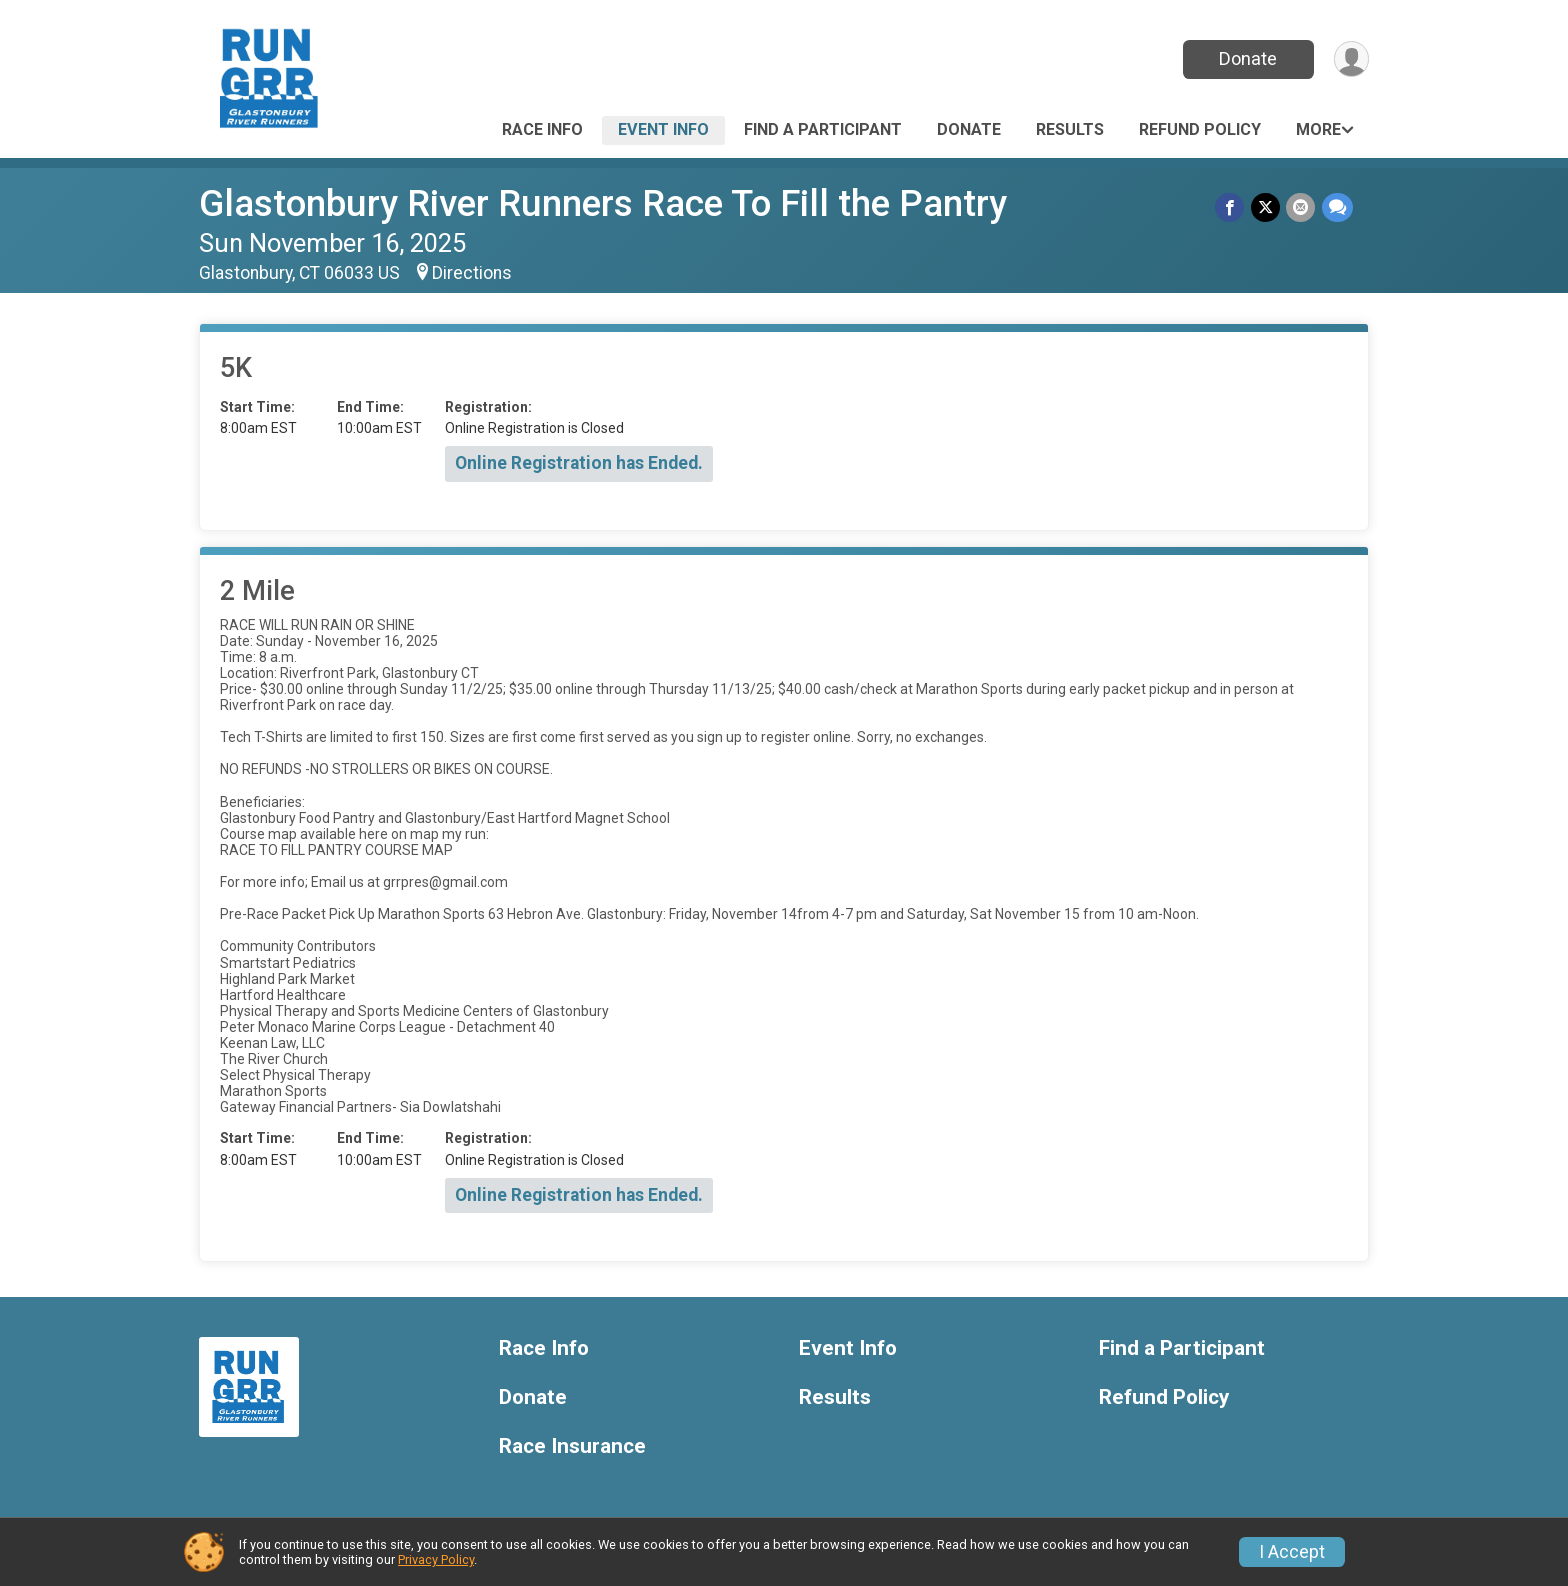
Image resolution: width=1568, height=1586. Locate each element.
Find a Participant (823, 129)
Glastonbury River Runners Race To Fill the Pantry (603, 203)
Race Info (542, 129)
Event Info (663, 129)
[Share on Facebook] (1231, 207)
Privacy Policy (436, 1559)
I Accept (1292, 1552)
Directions (472, 273)
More (1318, 129)
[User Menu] (1350, 59)
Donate (1247, 58)
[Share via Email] (1301, 207)
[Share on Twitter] (1266, 207)
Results (1070, 129)
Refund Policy (1200, 129)
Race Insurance (572, 1446)
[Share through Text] (1337, 207)
